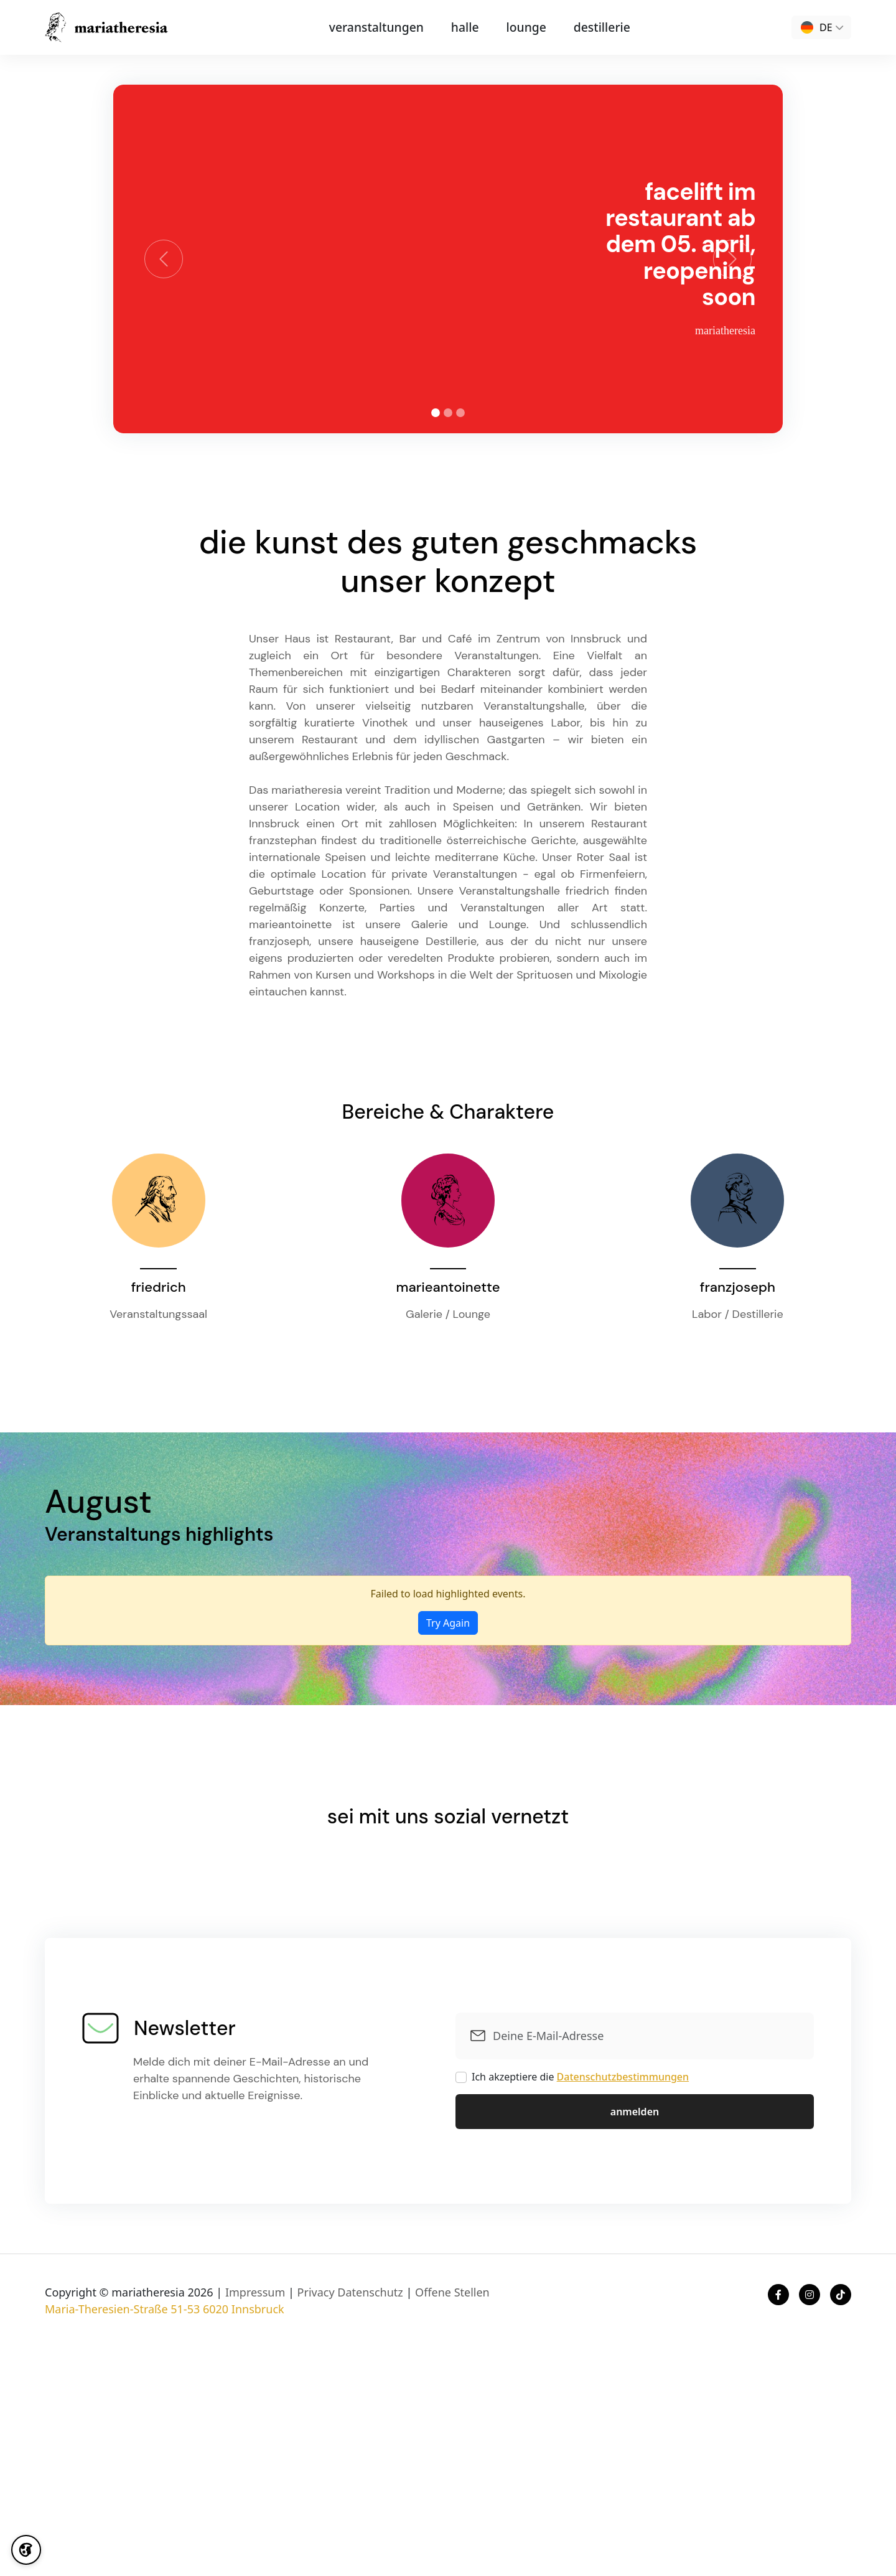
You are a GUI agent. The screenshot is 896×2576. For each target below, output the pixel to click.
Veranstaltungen (387, 27)
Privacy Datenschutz (350, 2292)
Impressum (255, 2292)
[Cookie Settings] (28, 2548)
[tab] (435, 412)
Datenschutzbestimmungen (623, 2077)
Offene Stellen (452, 2292)
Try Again (448, 1623)
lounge (520, 27)
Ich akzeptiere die (580, 2077)
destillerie (587, 27)
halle (465, 27)
